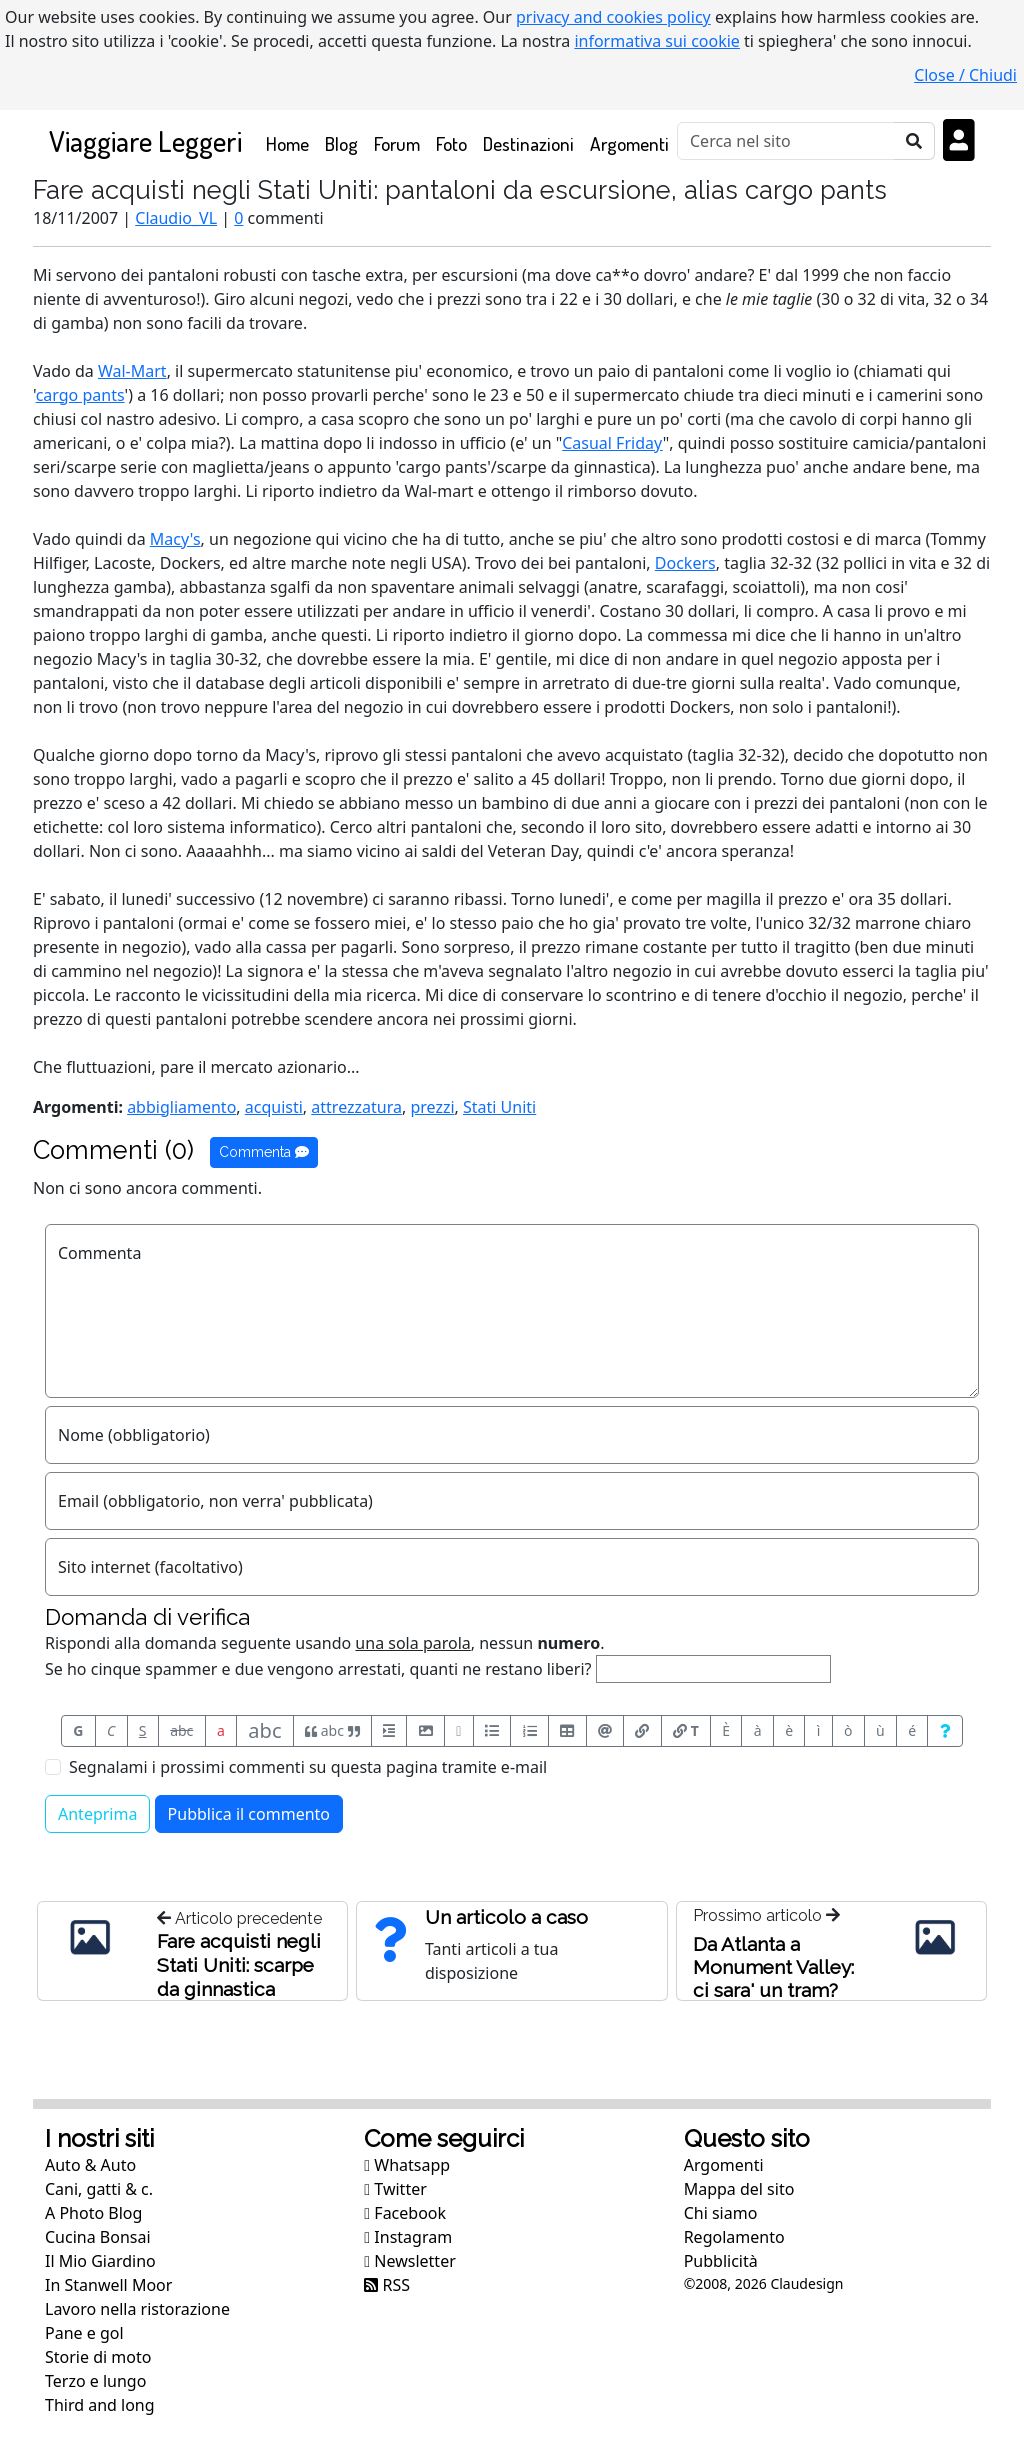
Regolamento (734, 2237)
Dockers (685, 563)
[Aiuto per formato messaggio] (945, 1731)
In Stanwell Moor (108, 2285)
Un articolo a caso (506, 1917)
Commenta (264, 1152)
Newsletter (409, 2261)
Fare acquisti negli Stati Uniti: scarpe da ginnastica (239, 1965)
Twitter (395, 2189)
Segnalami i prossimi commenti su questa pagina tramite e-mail (308, 1767)
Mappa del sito (739, 2189)
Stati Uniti (499, 1107)
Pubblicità (721, 2261)
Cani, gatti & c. (99, 2189)
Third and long (100, 2405)
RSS (387, 2285)
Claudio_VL (176, 218)
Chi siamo (721, 2213)
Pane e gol (84, 2333)
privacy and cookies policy (613, 17)
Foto (451, 143)
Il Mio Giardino (100, 2261)
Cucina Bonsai (98, 2237)
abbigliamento (181, 1107)
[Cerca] (786, 141)
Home (291, 142)
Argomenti (629, 143)
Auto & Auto (90, 2165)
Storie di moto (98, 2357)
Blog (341, 143)
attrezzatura (356, 1107)
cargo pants (80, 395)
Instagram (408, 2237)
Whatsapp (407, 2165)
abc (181, 1730)
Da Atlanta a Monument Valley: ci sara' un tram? (773, 1967)
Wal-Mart (132, 371)
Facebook (405, 2213)
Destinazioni (528, 143)
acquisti (274, 1107)
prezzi (432, 1107)
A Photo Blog (93, 2213)
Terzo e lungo (95, 2381)
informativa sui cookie (657, 41)
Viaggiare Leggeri (145, 140)
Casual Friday (612, 443)
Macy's (175, 539)
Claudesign (806, 2283)
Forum (397, 143)
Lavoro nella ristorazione (137, 2309)
